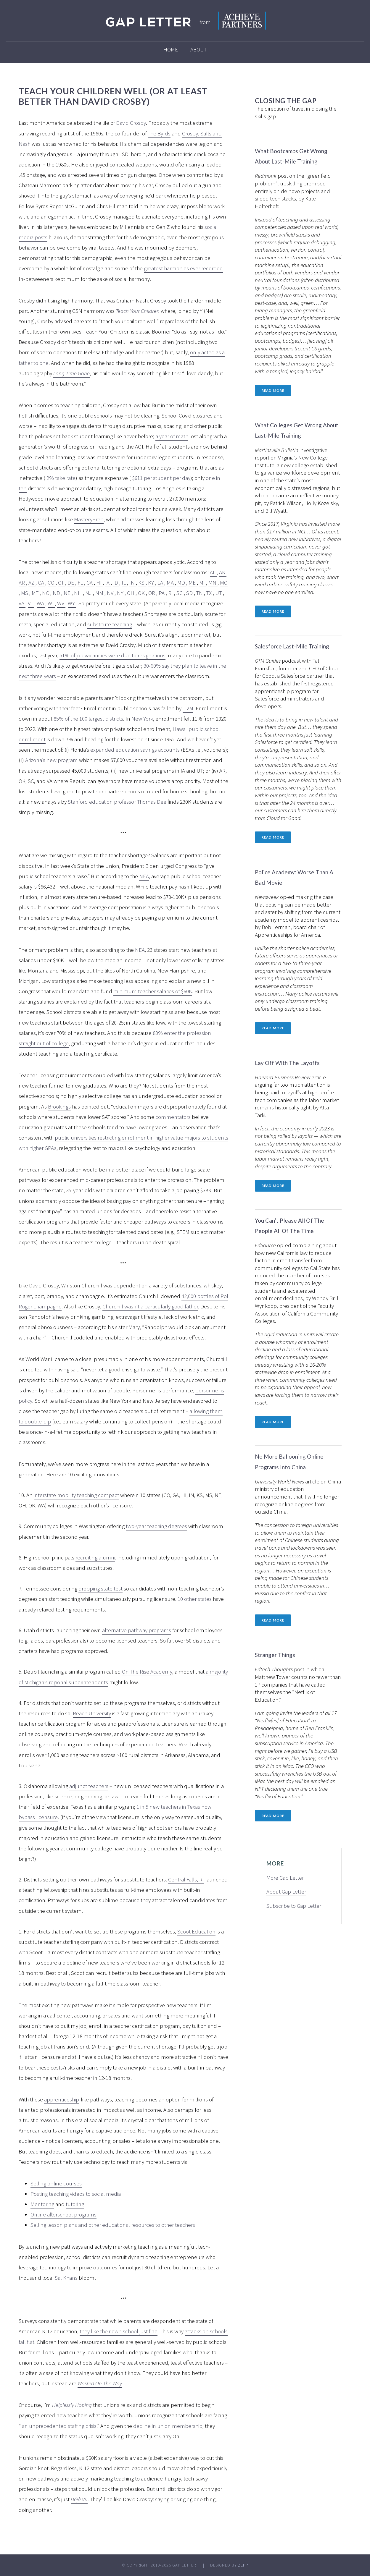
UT (219, 592)
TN (200, 592)
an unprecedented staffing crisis (59, 2425)
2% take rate (60, 477)
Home (170, 49)
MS (25, 592)
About (198, 49)
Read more (273, 390)
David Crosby (131, 122)
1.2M (188, 708)
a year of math (171, 436)
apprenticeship (61, 2099)
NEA (144, 876)
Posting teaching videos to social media (75, 2193)
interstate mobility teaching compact (76, 1495)
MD (181, 582)
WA (41, 603)
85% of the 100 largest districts (88, 718)
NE (68, 592)
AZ (32, 582)
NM (99, 592)
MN (213, 582)
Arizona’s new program (51, 759)
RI (171, 592)
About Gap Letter (286, 1891)
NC (46, 592)
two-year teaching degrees (156, 1526)
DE (71, 582)
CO (52, 582)
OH (131, 592)
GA (90, 582)
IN (132, 582)
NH (78, 592)
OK (142, 592)
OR (152, 592)
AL (213, 572)
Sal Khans (66, 2277)
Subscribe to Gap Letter (293, 1905)
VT (31, 603)
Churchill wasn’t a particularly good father (150, 1306)
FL (81, 582)
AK (222, 572)
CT (61, 582)
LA (160, 582)
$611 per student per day (161, 477)
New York (142, 718)
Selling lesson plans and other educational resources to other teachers (112, 2224)
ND (57, 592)
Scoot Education (196, 1931)
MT (36, 592)
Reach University (92, 1713)
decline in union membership (167, 2425)
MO (224, 582)
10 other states (195, 1598)
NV (111, 592)
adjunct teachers (88, 1785)
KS (142, 582)
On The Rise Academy (147, 1671)
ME (193, 582)
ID (116, 582)
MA (171, 582)
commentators (173, 1116)
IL (124, 582)
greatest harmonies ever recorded (183, 268)
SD (190, 592)
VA (22, 603)
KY (151, 582)
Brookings (59, 1106)
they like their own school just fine (118, 2331)
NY (121, 592)
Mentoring (42, 2204)
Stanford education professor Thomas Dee (117, 801)
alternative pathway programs (136, 1630)
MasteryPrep (89, 519)
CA (41, 582)
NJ (89, 592)
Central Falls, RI (186, 1879)
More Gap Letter (285, 1877)
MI (202, 582)
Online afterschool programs (63, 2214)
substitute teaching (109, 624)
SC (180, 592)
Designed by (229, 2565)
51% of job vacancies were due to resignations (112, 655)
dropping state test (100, 1588)
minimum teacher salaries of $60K (152, 991)
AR (22, 582)
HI (99, 582)
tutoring (75, 2204)
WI (51, 603)
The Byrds (159, 133)
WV (61, 603)
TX (209, 592)
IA (108, 582)
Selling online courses (56, 2183)
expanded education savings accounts (135, 749)
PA (162, 592)
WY (72, 603)
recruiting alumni (95, 1557)
